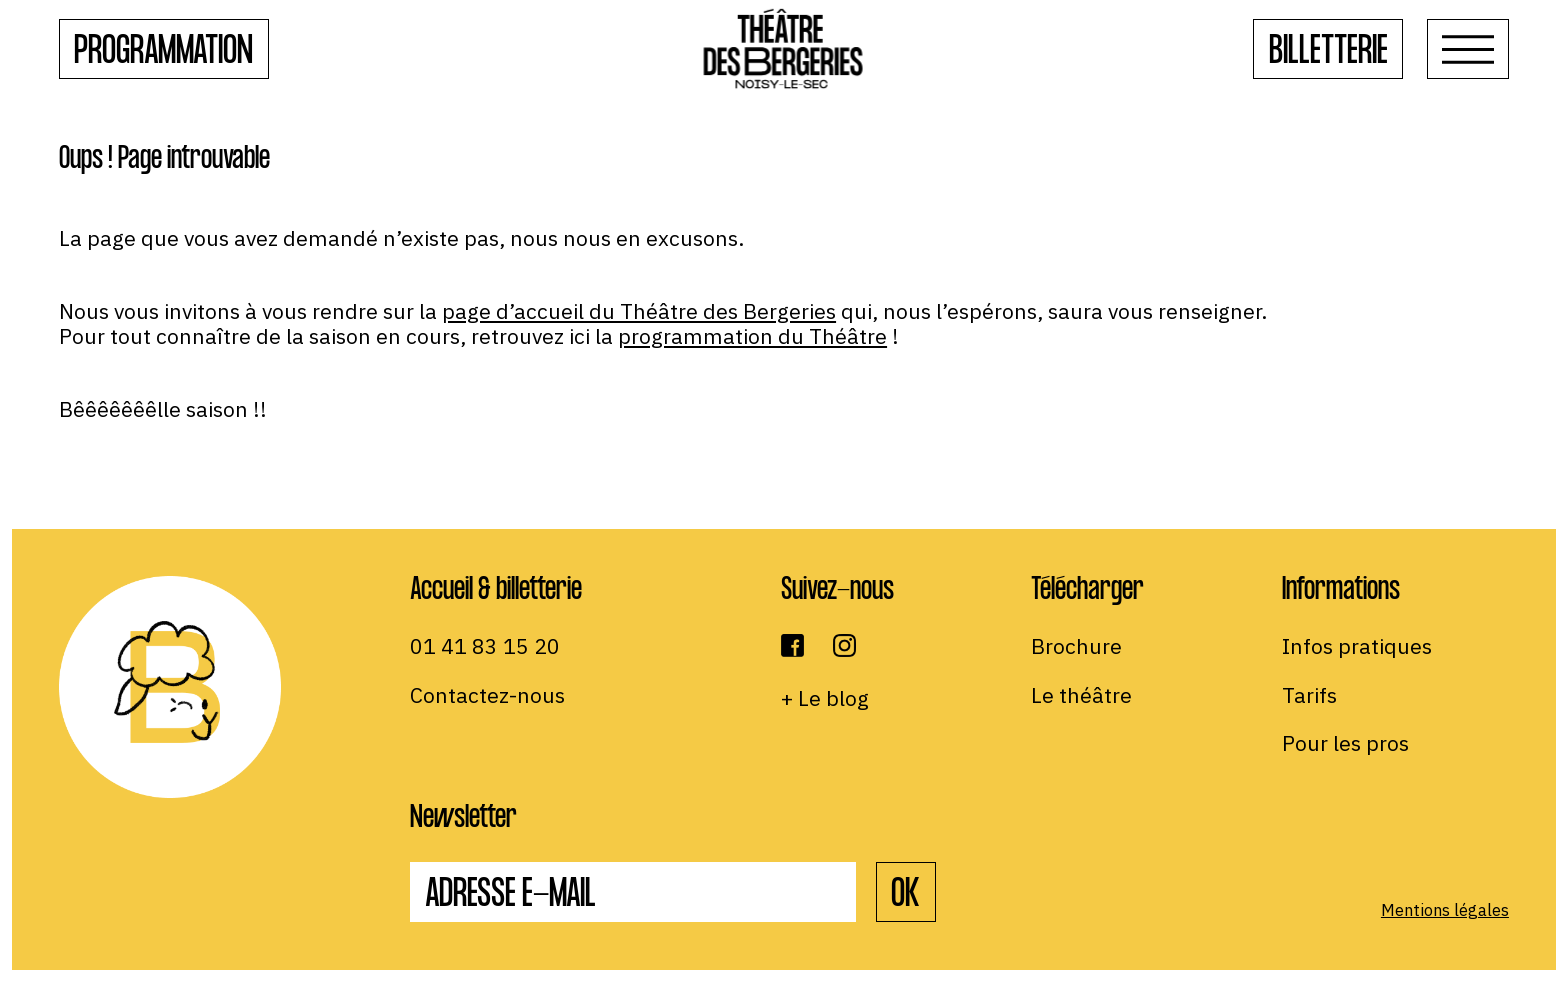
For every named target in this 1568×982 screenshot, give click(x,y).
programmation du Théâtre (752, 336)
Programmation (163, 54)
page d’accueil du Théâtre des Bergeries (639, 311)
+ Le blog (825, 698)
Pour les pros (1345, 743)
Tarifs (1309, 695)
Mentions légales (1445, 910)
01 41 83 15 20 (485, 646)
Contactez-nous (487, 695)
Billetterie (1328, 54)
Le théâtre (1081, 695)
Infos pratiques (1357, 646)
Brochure (1076, 646)
